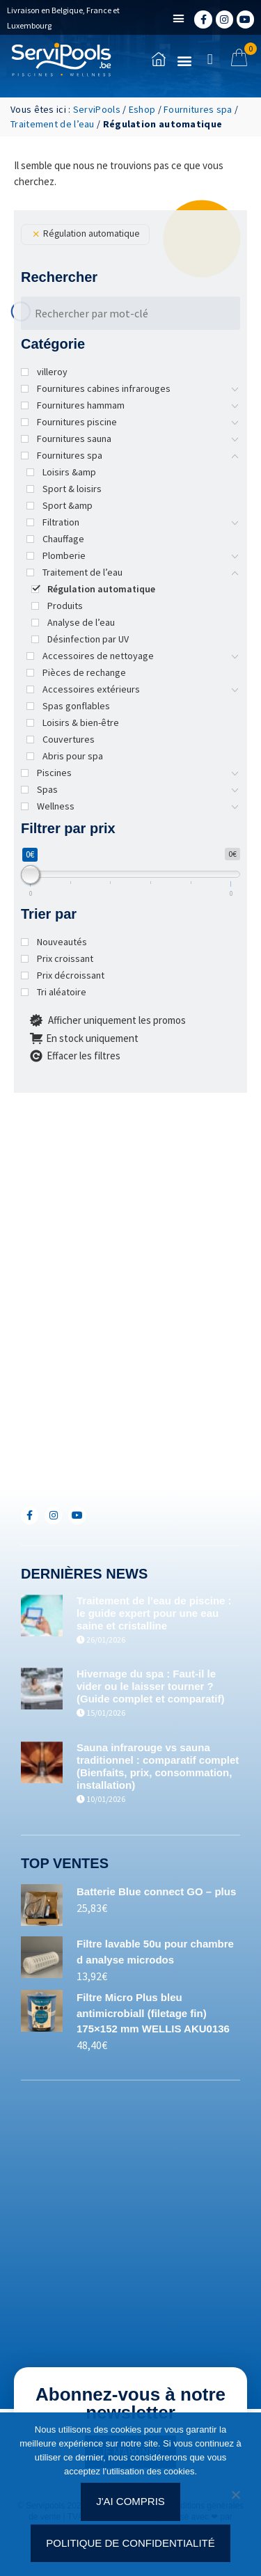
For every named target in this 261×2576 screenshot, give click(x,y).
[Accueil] (61, 59)
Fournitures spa (198, 109)
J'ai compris (130, 2501)
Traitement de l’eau (52, 124)
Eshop (142, 109)
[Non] (235, 2499)
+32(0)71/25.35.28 (91, 1403)
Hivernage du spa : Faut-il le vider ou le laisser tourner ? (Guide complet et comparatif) (151, 1686)
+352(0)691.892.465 (94, 1450)
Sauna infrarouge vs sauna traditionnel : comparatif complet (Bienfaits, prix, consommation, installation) (158, 1766)
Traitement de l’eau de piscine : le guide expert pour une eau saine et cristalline (154, 1613)
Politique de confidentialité (130, 2543)
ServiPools (96, 109)
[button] (179, 19)
